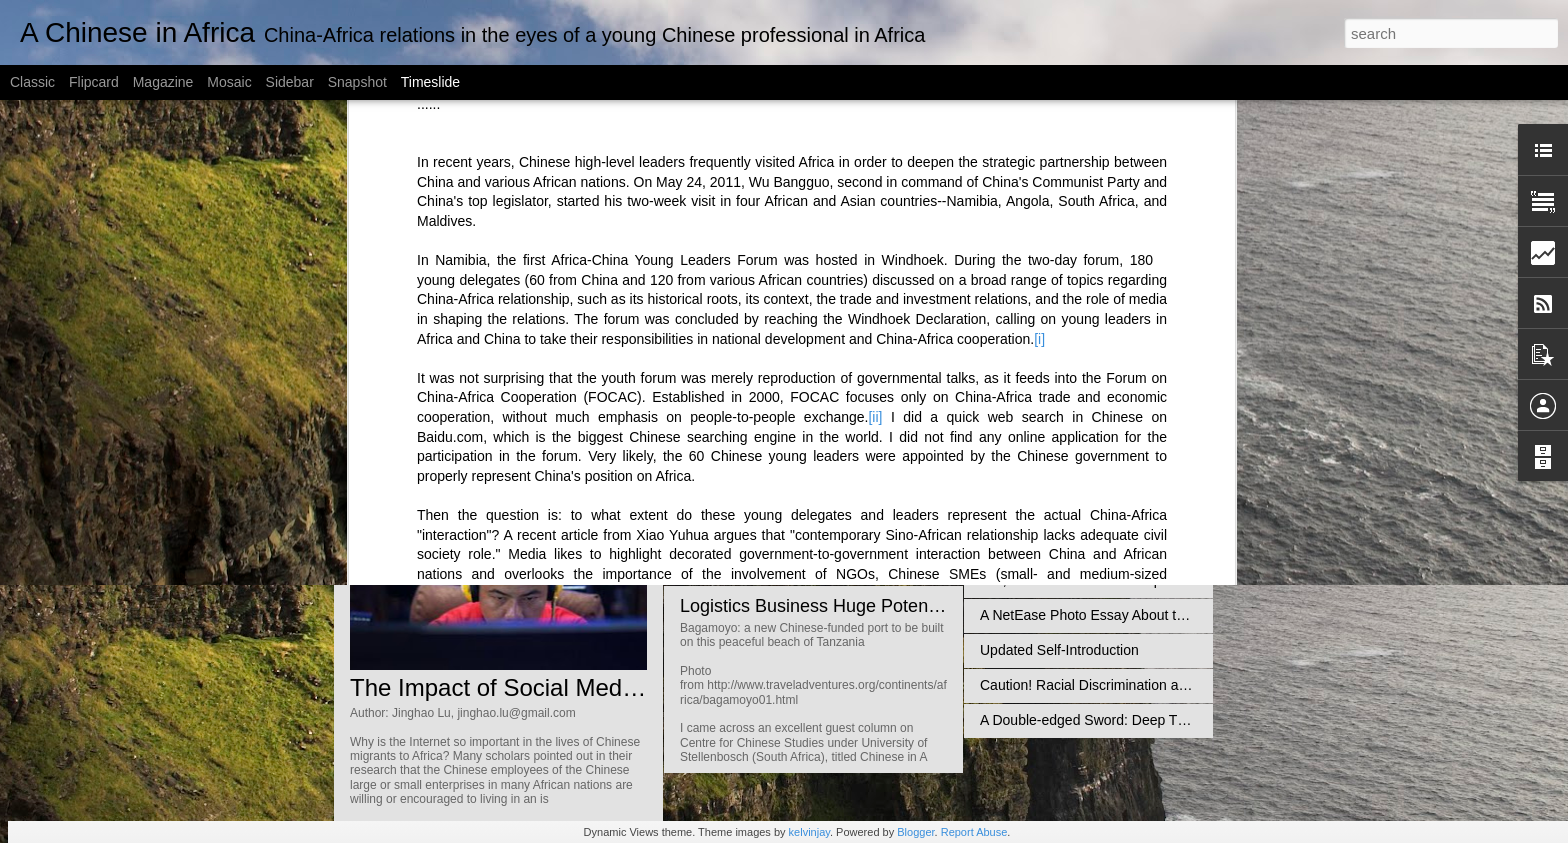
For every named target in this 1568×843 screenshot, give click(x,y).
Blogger (915, 832)
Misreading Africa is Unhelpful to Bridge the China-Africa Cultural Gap (1195, 475)
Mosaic (229, 82)
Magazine (163, 82)
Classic (32, 82)
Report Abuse (974, 832)
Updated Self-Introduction (1059, 650)
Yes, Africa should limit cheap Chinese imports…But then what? (1177, 580)
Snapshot (357, 82)
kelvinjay (809, 832)
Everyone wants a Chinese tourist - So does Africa (1135, 440)
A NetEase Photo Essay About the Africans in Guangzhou (1158, 615)
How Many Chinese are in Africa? (1083, 510)
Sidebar (290, 82)
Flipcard (94, 82)
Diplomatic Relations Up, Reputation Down (1112, 405)
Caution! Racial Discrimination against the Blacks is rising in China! (1187, 685)
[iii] (690, 244)
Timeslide (430, 82)
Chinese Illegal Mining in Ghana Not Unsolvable (1128, 545)
